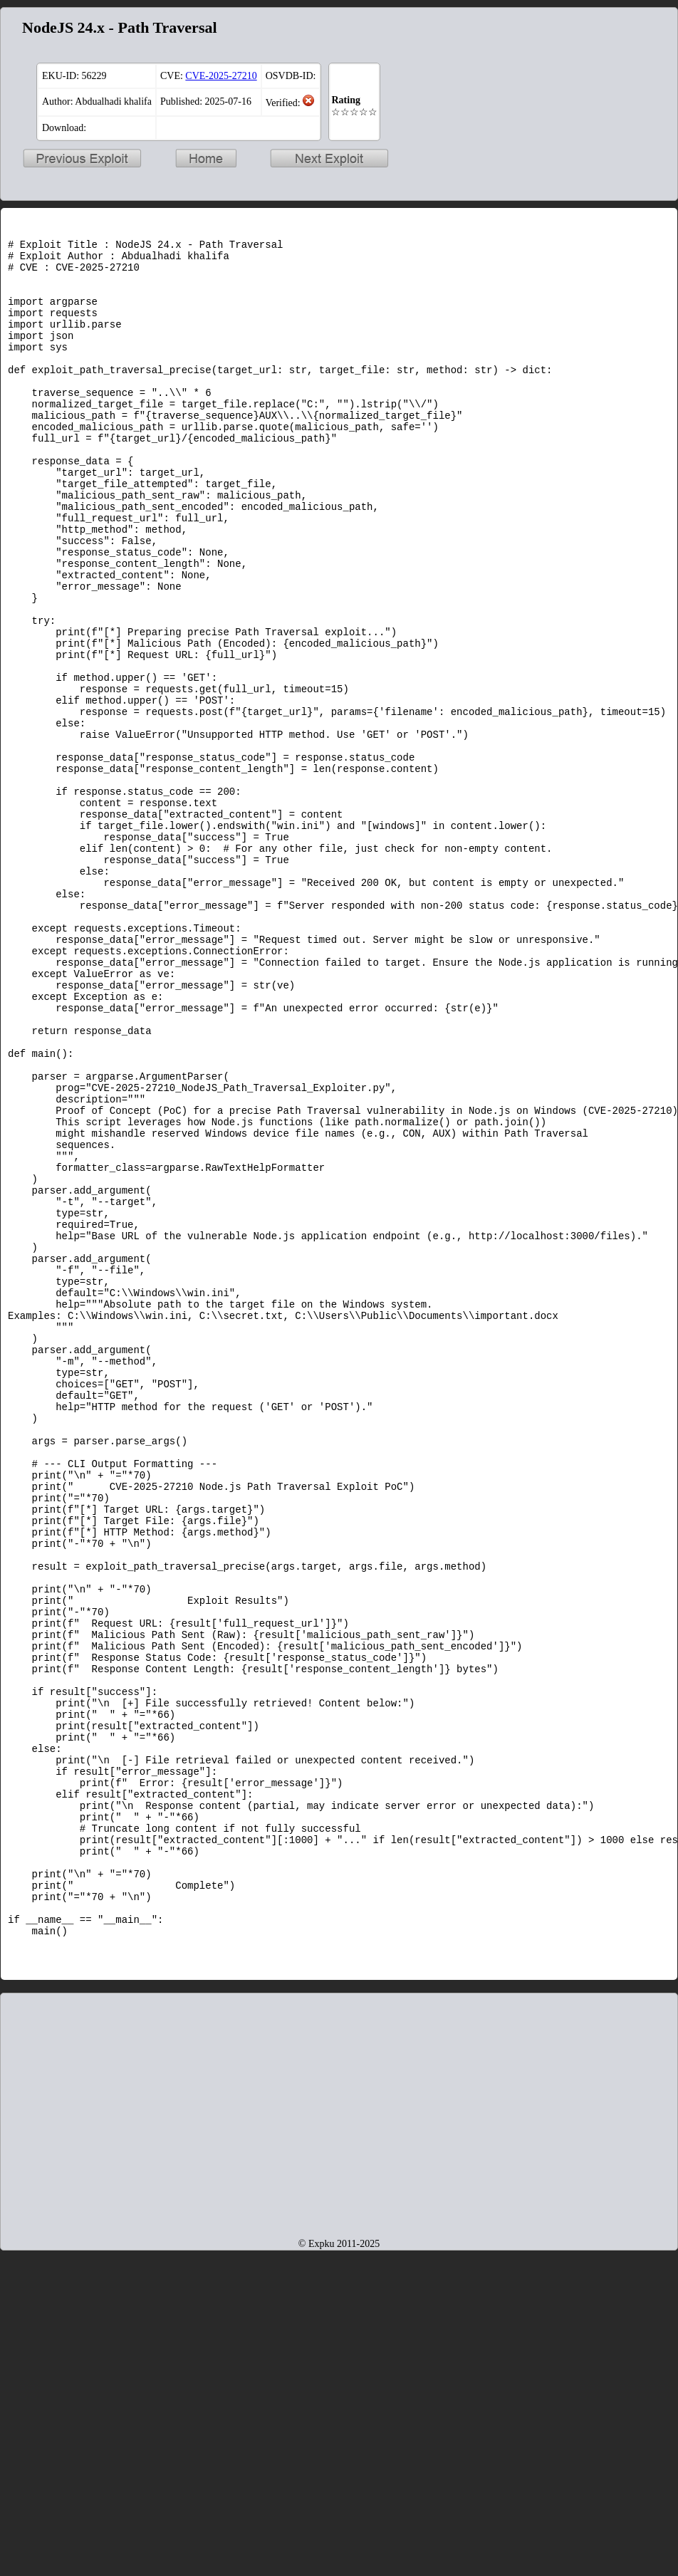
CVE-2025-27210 (220, 76)
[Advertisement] (339, 2423)
